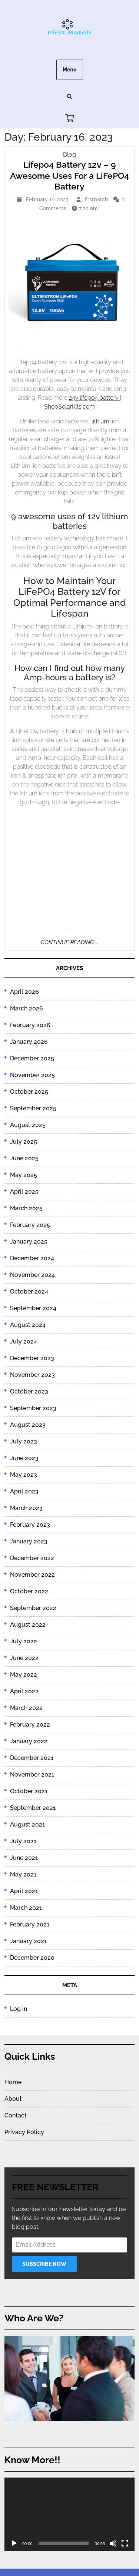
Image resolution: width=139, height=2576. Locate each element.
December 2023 (32, 1358)
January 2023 (28, 1541)
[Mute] (113, 2543)
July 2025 (23, 1141)
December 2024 (32, 1258)
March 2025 (26, 1208)
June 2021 (24, 1857)
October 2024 (29, 1291)
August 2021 (27, 1824)
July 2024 (23, 1341)
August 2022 (28, 1624)
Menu (70, 70)
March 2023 (26, 1508)
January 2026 (29, 1041)
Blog (69, 154)
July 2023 (23, 1441)
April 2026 (24, 991)
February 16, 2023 (48, 199)
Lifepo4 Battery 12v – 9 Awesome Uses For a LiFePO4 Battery (69, 175)
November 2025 (32, 1075)
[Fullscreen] (125, 2543)
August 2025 (28, 1124)
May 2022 (23, 1674)
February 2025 (30, 1224)
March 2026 (26, 1008)
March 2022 (26, 1707)
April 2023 (24, 1491)
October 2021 (28, 1791)
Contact (15, 2115)
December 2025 (32, 1058)
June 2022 (24, 1657)
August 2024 (28, 1324)
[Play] (14, 2543)
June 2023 (24, 1458)
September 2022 (33, 1607)
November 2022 (32, 1574)
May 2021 (23, 1874)
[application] (69, 2514)
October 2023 (29, 1391)
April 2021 (24, 1891)
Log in (18, 2008)
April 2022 (24, 1691)
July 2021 (23, 1841)
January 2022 (28, 1741)
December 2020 (32, 1957)
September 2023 (33, 1408)
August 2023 (28, 1424)
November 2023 (32, 1374)
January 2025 (28, 1241)
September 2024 (33, 1308)
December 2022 (32, 1558)
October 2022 (29, 1591)
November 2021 (32, 1774)
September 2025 (33, 1108)
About (13, 2098)
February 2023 (30, 1524)
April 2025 (24, 1191)
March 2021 (26, 1907)
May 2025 (23, 1174)
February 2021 (29, 1924)
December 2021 (31, 1757)
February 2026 (30, 1025)
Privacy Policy (24, 2132)
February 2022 (30, 1724)
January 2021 (28, 1941)
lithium (100, 421)
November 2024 (32, 1274)
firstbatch (97, 199)
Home (12, 2082)
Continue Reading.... (69, 942)
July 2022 (23, 1641)
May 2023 (23, 1474)
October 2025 (29, 1091)
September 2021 (33, 1807)
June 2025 (24, 1158)
